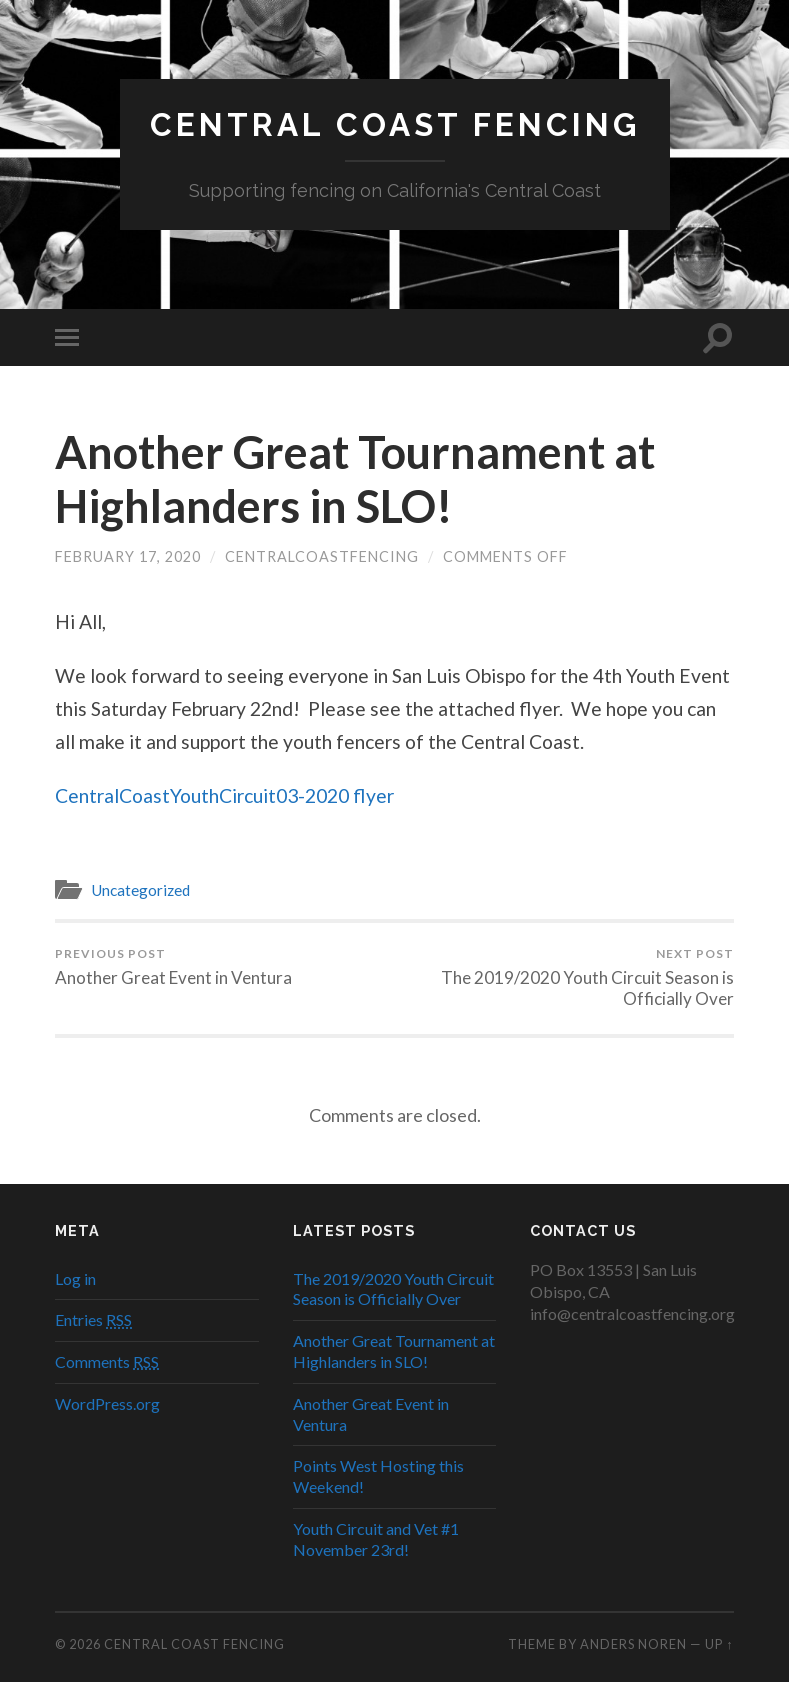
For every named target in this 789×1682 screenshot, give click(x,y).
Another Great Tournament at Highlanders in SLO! (355, 479)
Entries (93, 1319)
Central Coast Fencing (395, 124)
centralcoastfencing (322, 556)
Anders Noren (633, 1644)
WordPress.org (107, 1403)
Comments (107, 1361)
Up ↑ (719, 1644)
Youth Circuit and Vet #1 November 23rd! (376, 1539)
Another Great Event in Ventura (173, 967)
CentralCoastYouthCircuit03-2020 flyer (224, 795)
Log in (75, 1278)
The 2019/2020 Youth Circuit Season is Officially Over (567, 977)
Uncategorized (140, 890)
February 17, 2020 (128, 556)
